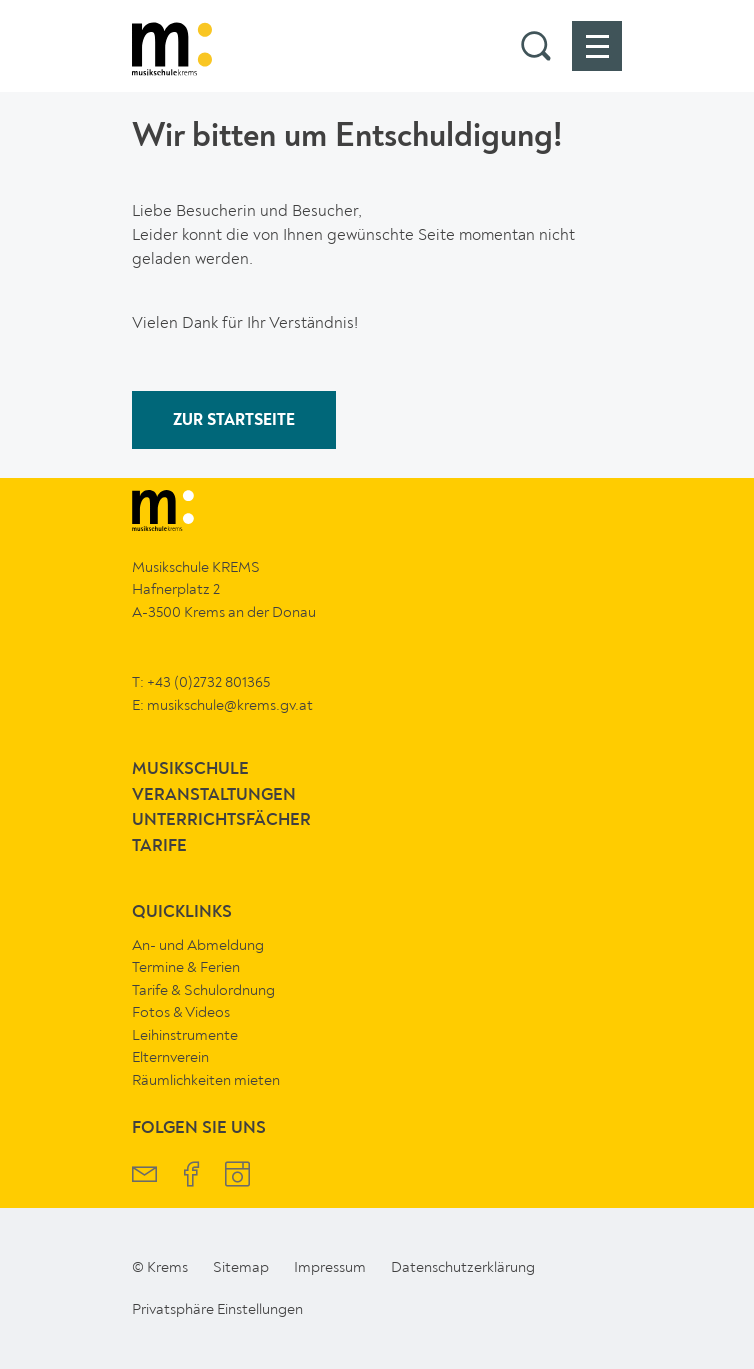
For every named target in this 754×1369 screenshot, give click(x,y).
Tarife (159, 846)
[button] (536, 46)
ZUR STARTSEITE (234, 421)
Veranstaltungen (214, 795)
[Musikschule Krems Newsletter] (144, 1176)
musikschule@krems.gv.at (230, 705)
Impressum (330, 1267)
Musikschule (190, 769)
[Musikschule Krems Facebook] (191, 1176)
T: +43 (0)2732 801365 (201, 682)
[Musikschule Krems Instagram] (237, 1176)
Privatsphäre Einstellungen (217, 1309)
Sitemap (241, 1267)
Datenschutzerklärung (463, 1267)
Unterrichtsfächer (221, 820)
